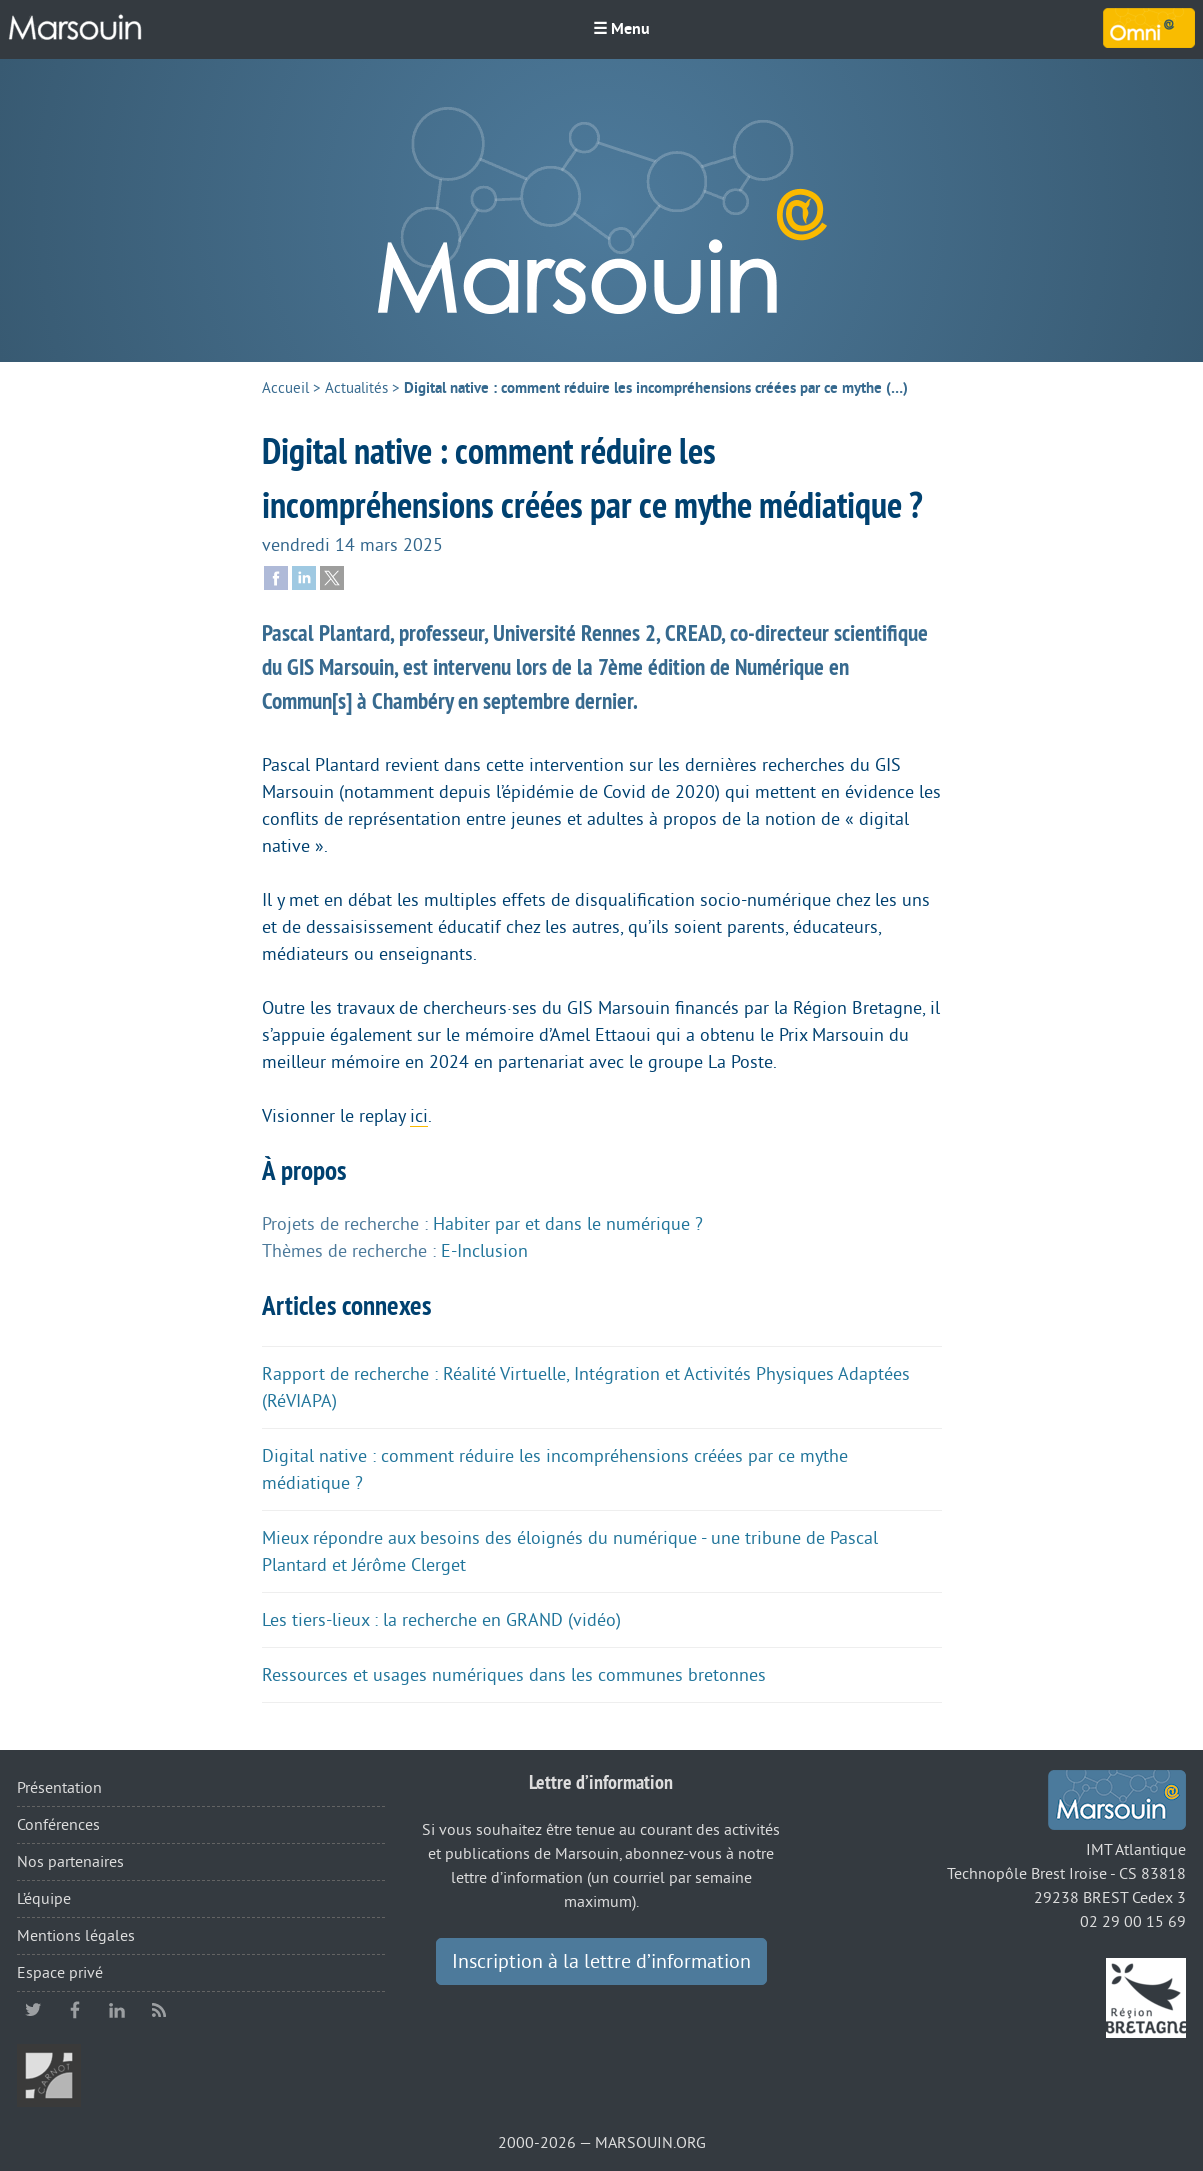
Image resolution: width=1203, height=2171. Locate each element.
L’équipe (44, 1899)
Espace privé (60, 1973)
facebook (75, 2010)
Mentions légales (76, 1936)
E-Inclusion (484, 1251)
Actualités (356, 388)
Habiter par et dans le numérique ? (568, 1224)
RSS (159, 2010)
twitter (33, 2010)
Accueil (285, 388)
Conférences (58, 1825)
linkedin (117, 2010)
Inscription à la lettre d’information (601, 1962)
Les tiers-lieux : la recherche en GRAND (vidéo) (441, 1620)
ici (419, 1116)
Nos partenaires (70, 1862)
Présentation (59, 1788)
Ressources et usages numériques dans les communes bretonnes (514, 1675)
